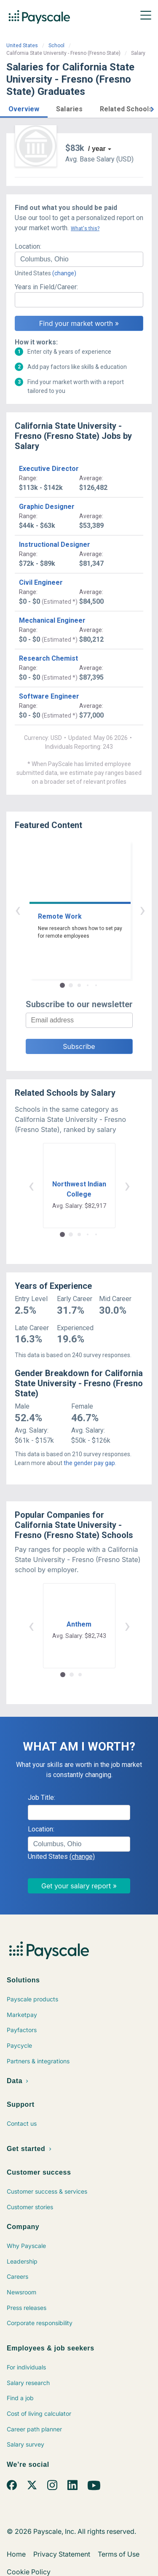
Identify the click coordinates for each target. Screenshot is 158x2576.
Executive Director (49, 469)
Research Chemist (48, 658)
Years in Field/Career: (46, 287)
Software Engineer (49, 696)
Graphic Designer (47, 507)
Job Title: (41, 1798)
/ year (97, 148)
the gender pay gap (89, 1463)
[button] (24, 108)
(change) (64, 273)
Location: (28, 246)
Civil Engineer (41, 582)
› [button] (89, 910)
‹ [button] (69, 910)
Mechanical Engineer (52, 620)
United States (22, 45)
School (56, 45)
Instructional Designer (54, 544)
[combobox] (79, 259)
